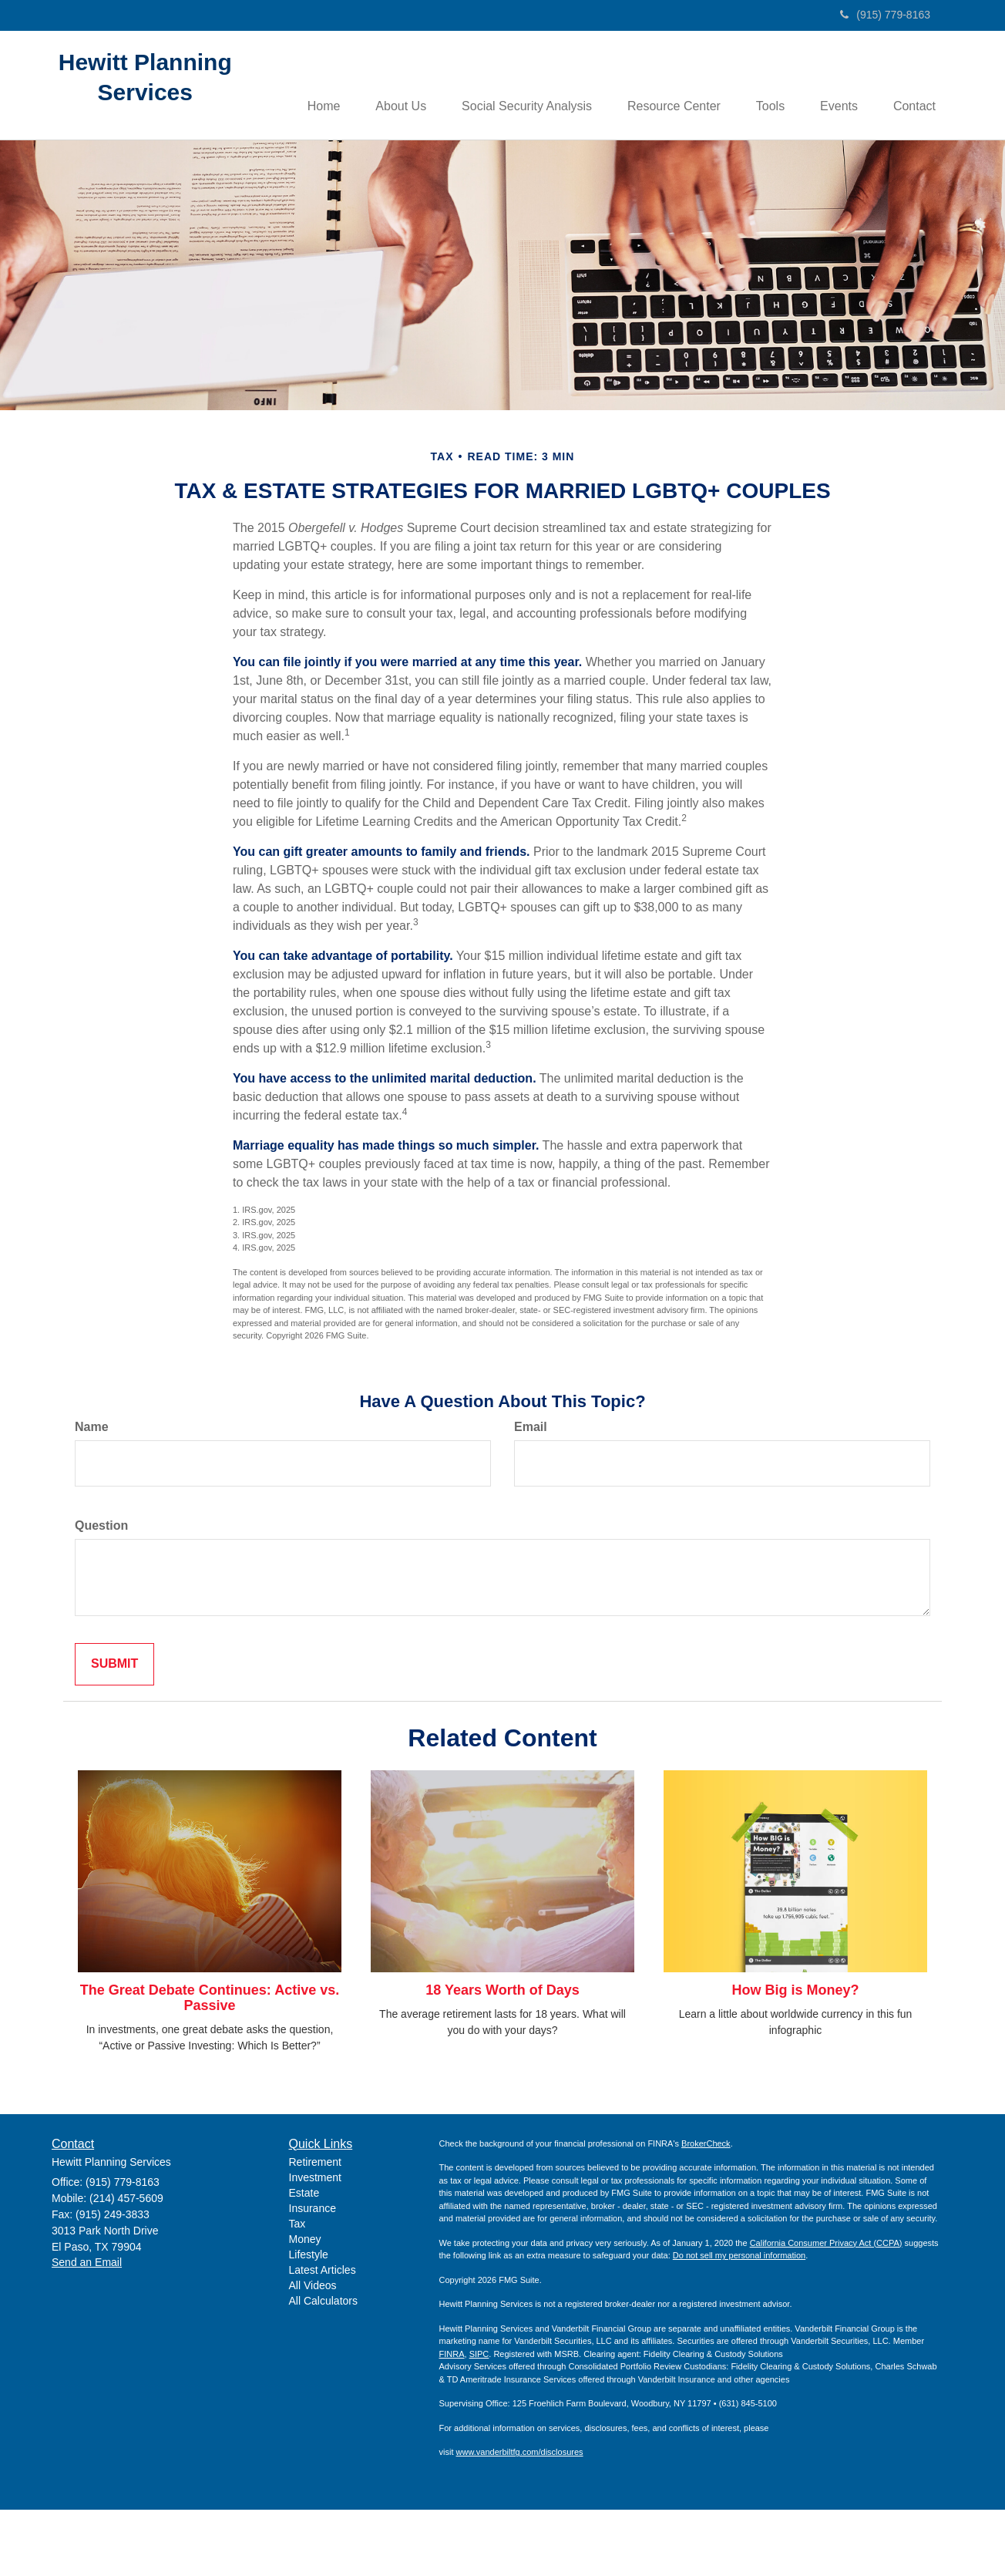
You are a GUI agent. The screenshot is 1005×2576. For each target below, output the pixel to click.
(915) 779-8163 (885, 14)
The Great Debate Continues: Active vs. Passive (209, 2064)
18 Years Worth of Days (502, 2056)
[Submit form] (114, 1730)
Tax (297, 2290)
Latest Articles (322, 2336)
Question (101, 1591)
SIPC (479, 2419)
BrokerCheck (706, 2209)
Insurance (312, 2274)
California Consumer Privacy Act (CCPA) (826, 2308)
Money (305, 2305)
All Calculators (323, 2367)
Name (92, 1493)
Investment (315, 2244)
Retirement (315, 2228)
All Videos (313, 2351)
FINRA (452, 2419)
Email (530, 1493)
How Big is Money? (795, 2056)
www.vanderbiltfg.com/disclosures (519, 2518)
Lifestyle (308, 2321)
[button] (393, 85)
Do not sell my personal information (739, 2321)
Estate (304, 2259)
